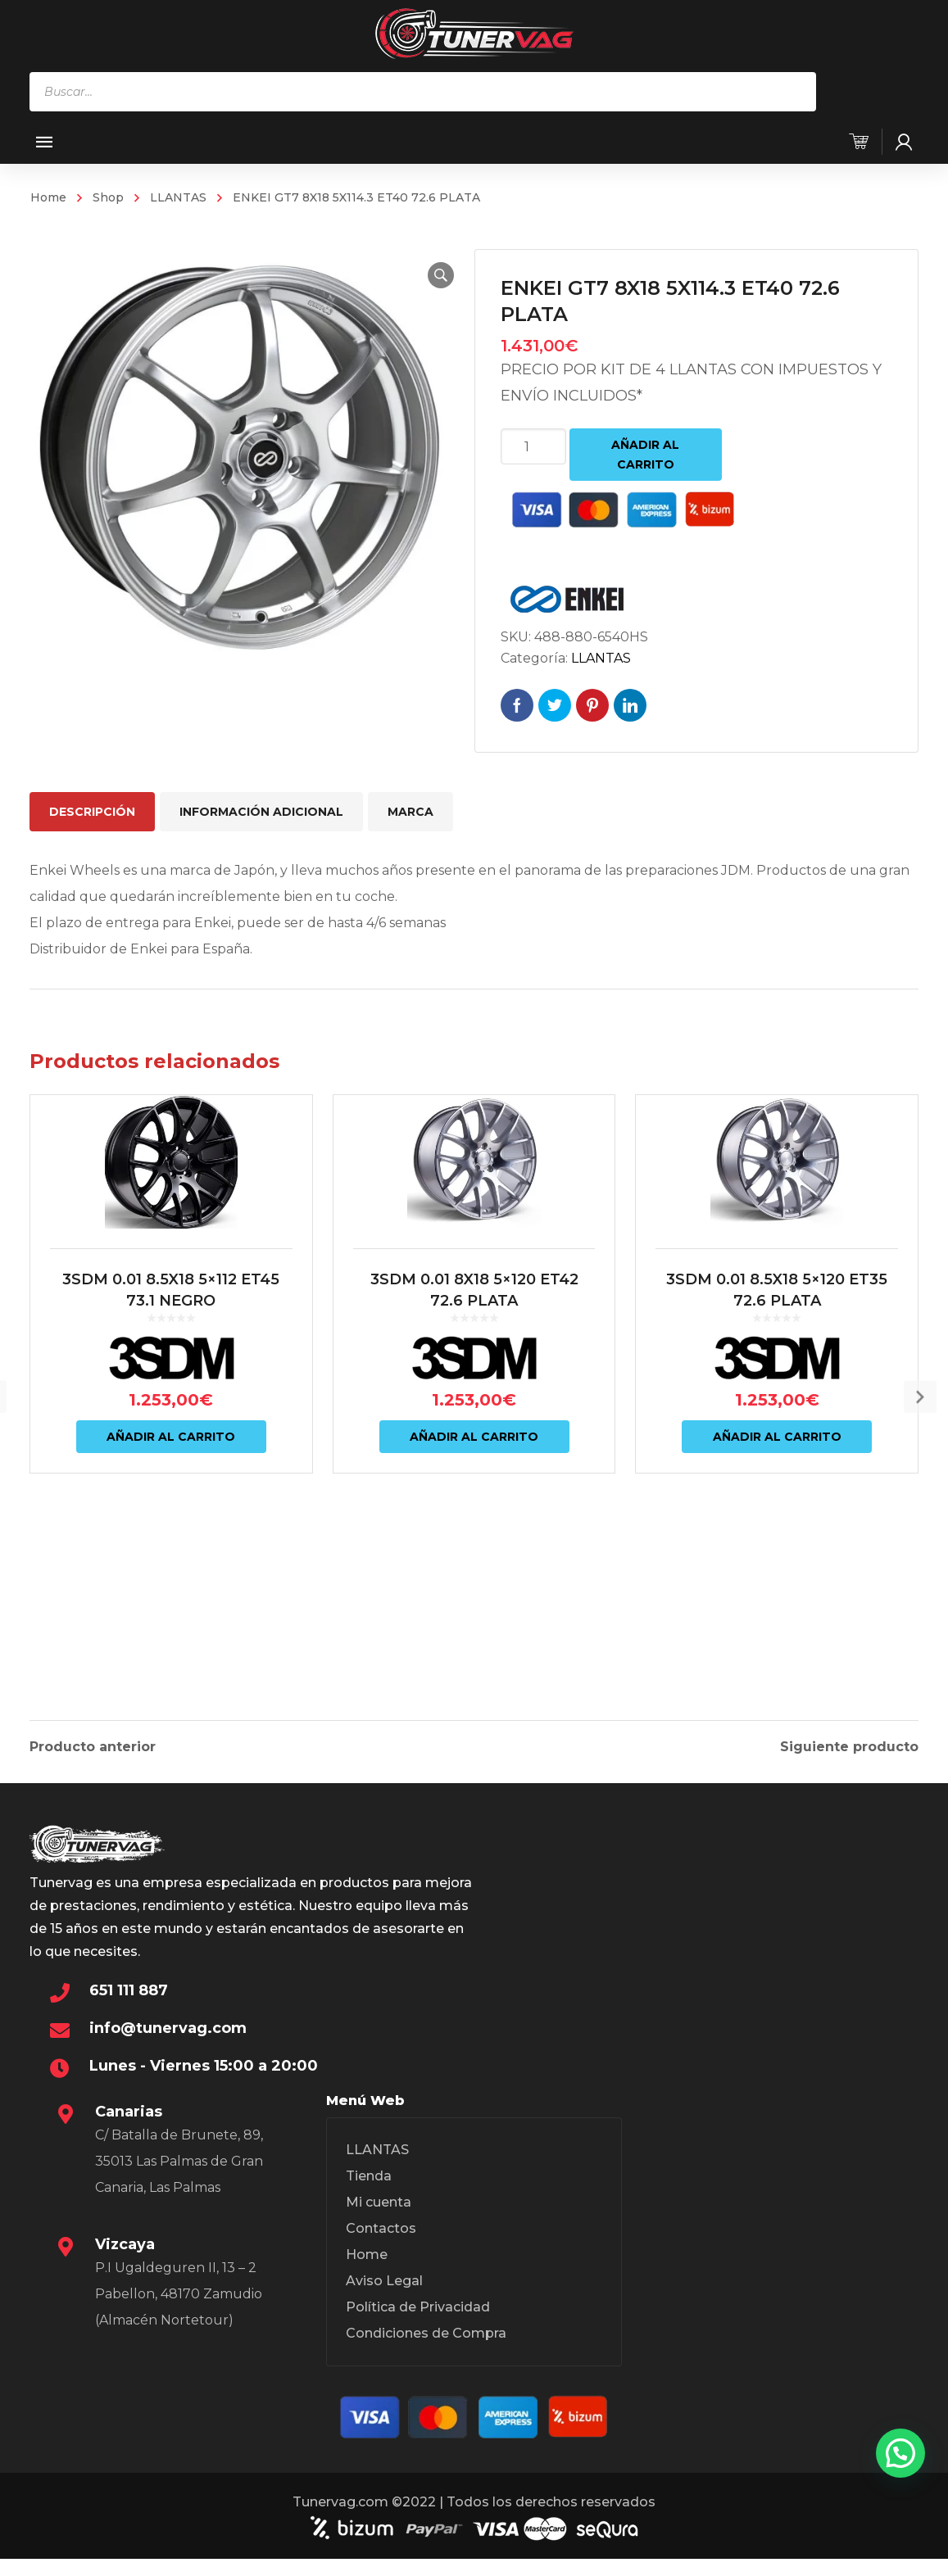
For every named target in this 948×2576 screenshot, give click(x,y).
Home (48, 197)
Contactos (381, 2247)
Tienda (369, 2195)
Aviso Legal (384, 2299)
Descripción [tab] (92, 811)
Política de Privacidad (418, 2326)
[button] (422, 275)
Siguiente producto (849, 1736)
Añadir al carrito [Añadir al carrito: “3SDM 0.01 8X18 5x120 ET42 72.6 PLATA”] (474, 1585)
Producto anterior (92, 1736)
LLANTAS (178, 197)
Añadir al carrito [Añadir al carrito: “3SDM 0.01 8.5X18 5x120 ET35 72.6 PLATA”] (777, 1585)
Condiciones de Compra (426, 2352)
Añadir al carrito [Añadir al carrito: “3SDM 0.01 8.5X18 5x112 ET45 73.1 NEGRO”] (171, 1585)
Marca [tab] (410, 811)
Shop (108, 197)
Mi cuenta (378, 2221)
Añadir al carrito (645, 454)
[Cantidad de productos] (533, 446)
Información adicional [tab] (261, 811)
